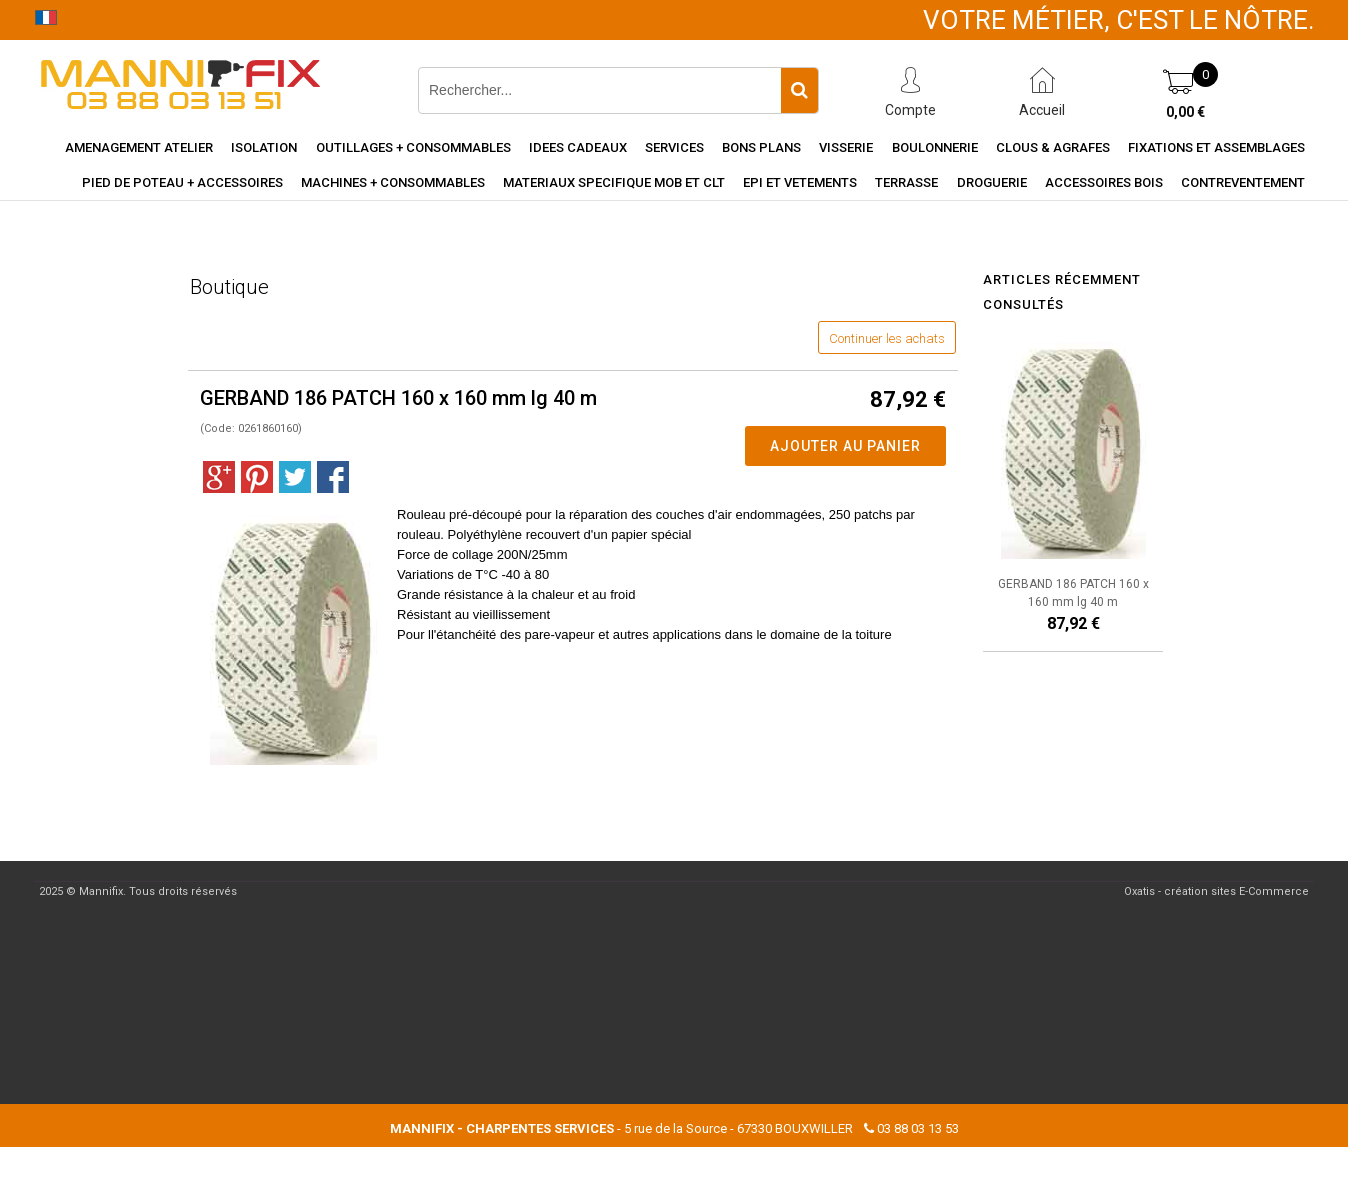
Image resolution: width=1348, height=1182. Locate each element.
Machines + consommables (393, 182)
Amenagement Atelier (139, 147)
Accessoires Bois (1104, 182)
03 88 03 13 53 (918, 1128)
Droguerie (992, 182)
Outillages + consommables (413, 147)
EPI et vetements (800, 182)
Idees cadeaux (578, 147)
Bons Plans (761, 147)
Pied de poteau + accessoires (182, 182)
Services (674, 147)
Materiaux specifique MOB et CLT (614, 182)
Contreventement (1243, 182)
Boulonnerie (935, 147)
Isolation (264, 147)
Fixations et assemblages (1216, 147)
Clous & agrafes (1053, 147)
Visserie (846, 147)
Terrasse (906, 182)
